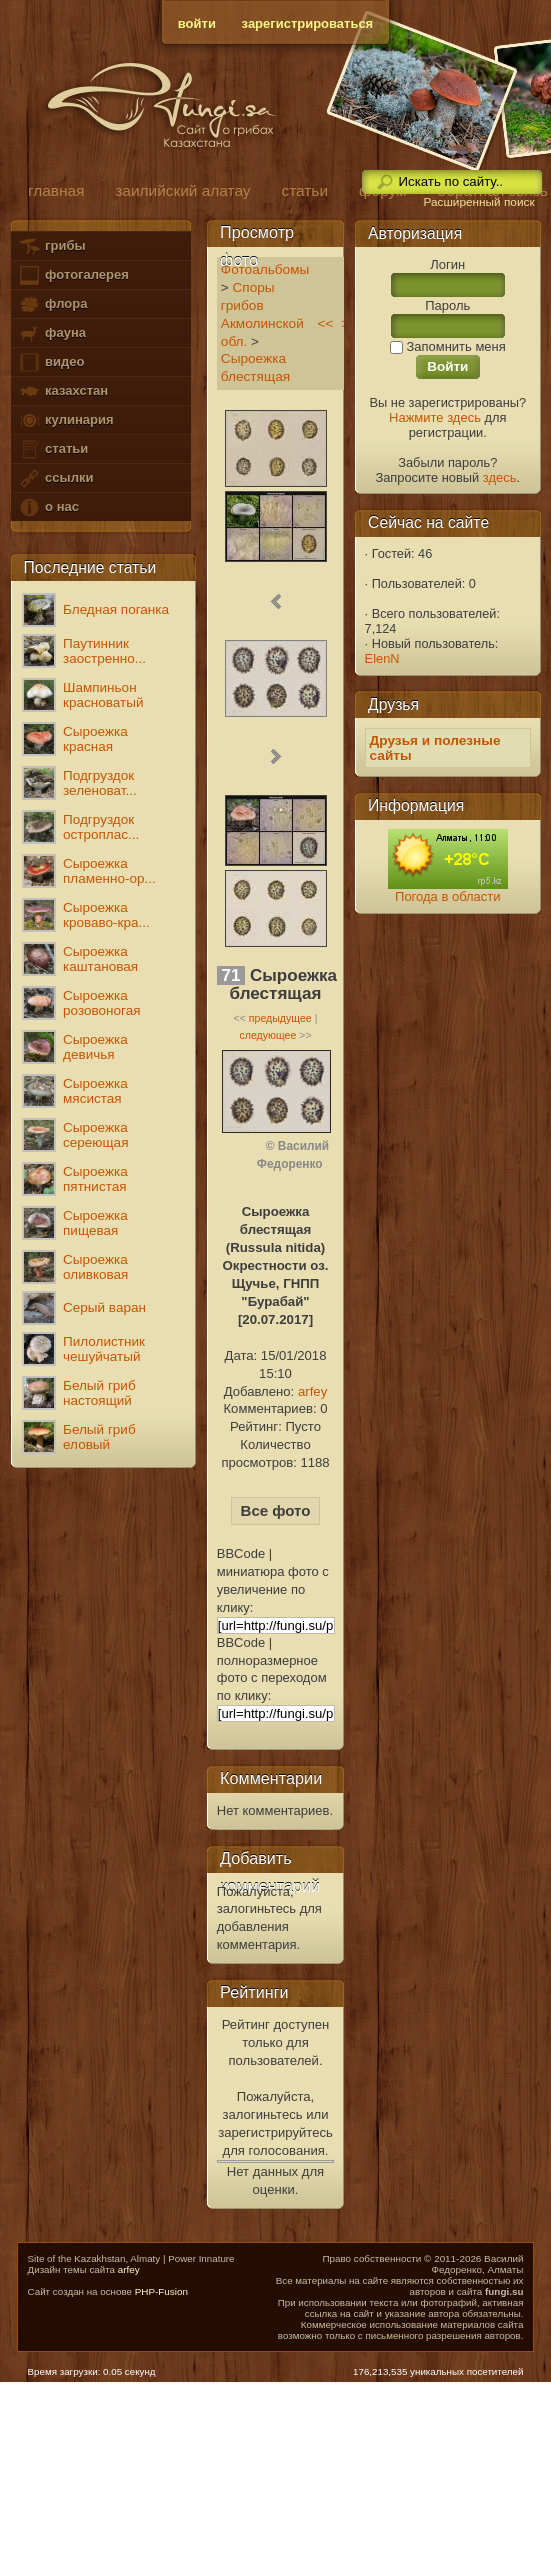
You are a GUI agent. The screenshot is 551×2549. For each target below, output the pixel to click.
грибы (51, 246)
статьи (53, 449)
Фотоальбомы (265, 269)
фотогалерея (73, 275)
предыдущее (280, 1018)
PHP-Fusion (161, 2291)
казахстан (63, 391)
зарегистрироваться (308, 23)
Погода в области (447, 896)
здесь (500, 477)
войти (197, 23)
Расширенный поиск (478, 202)
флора (52, 304)
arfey (312, 1391)
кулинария (65, 420)
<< (325, 323)
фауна (52, 333)
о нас (48, 507)
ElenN (382, 658)
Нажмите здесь (435, 417)
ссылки (55, 478)
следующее (267, 1035)
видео (51, 362)
